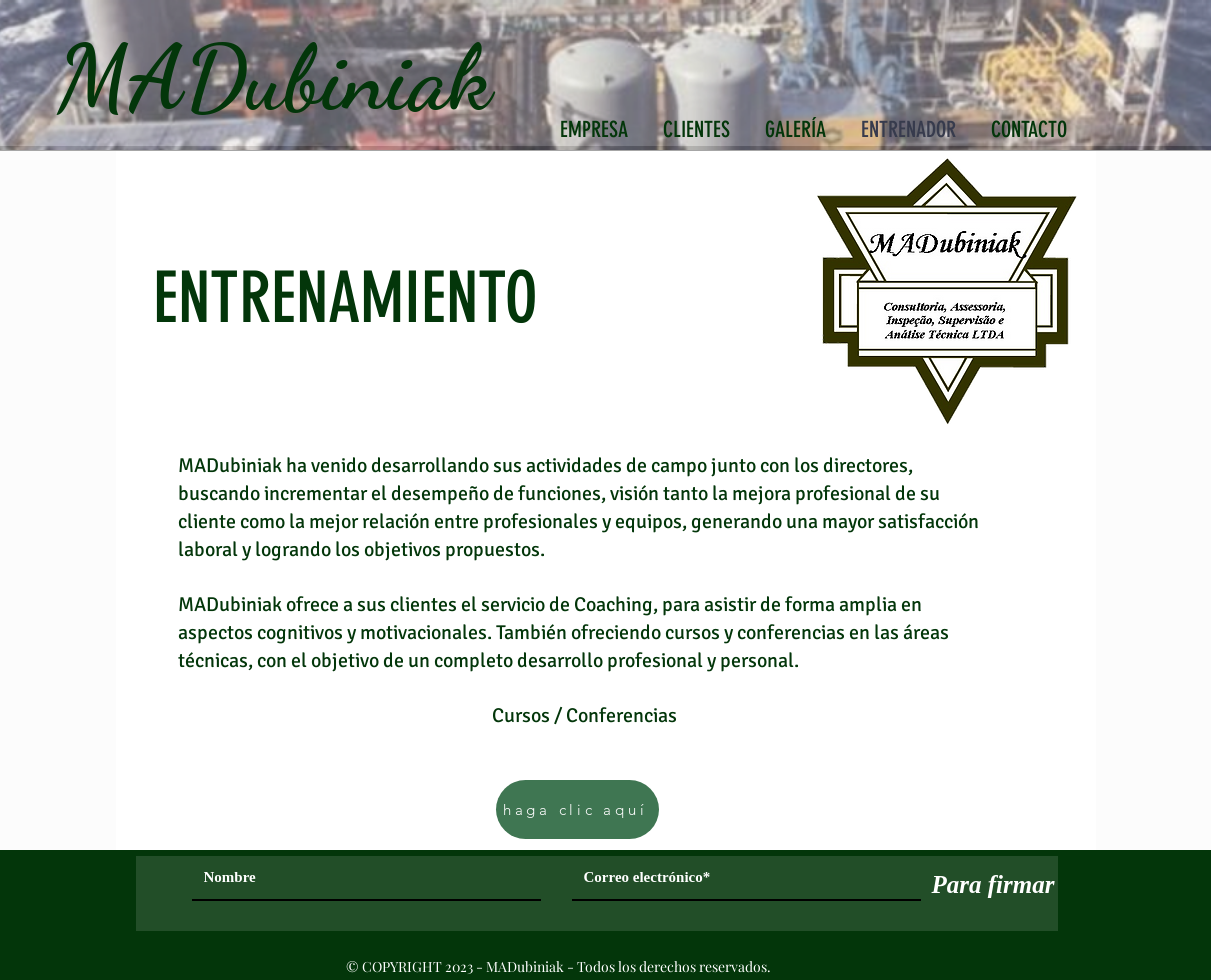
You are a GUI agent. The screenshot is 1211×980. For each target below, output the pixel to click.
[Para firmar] (993, 884)
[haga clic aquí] (577, 809)
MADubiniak (274, 78)
